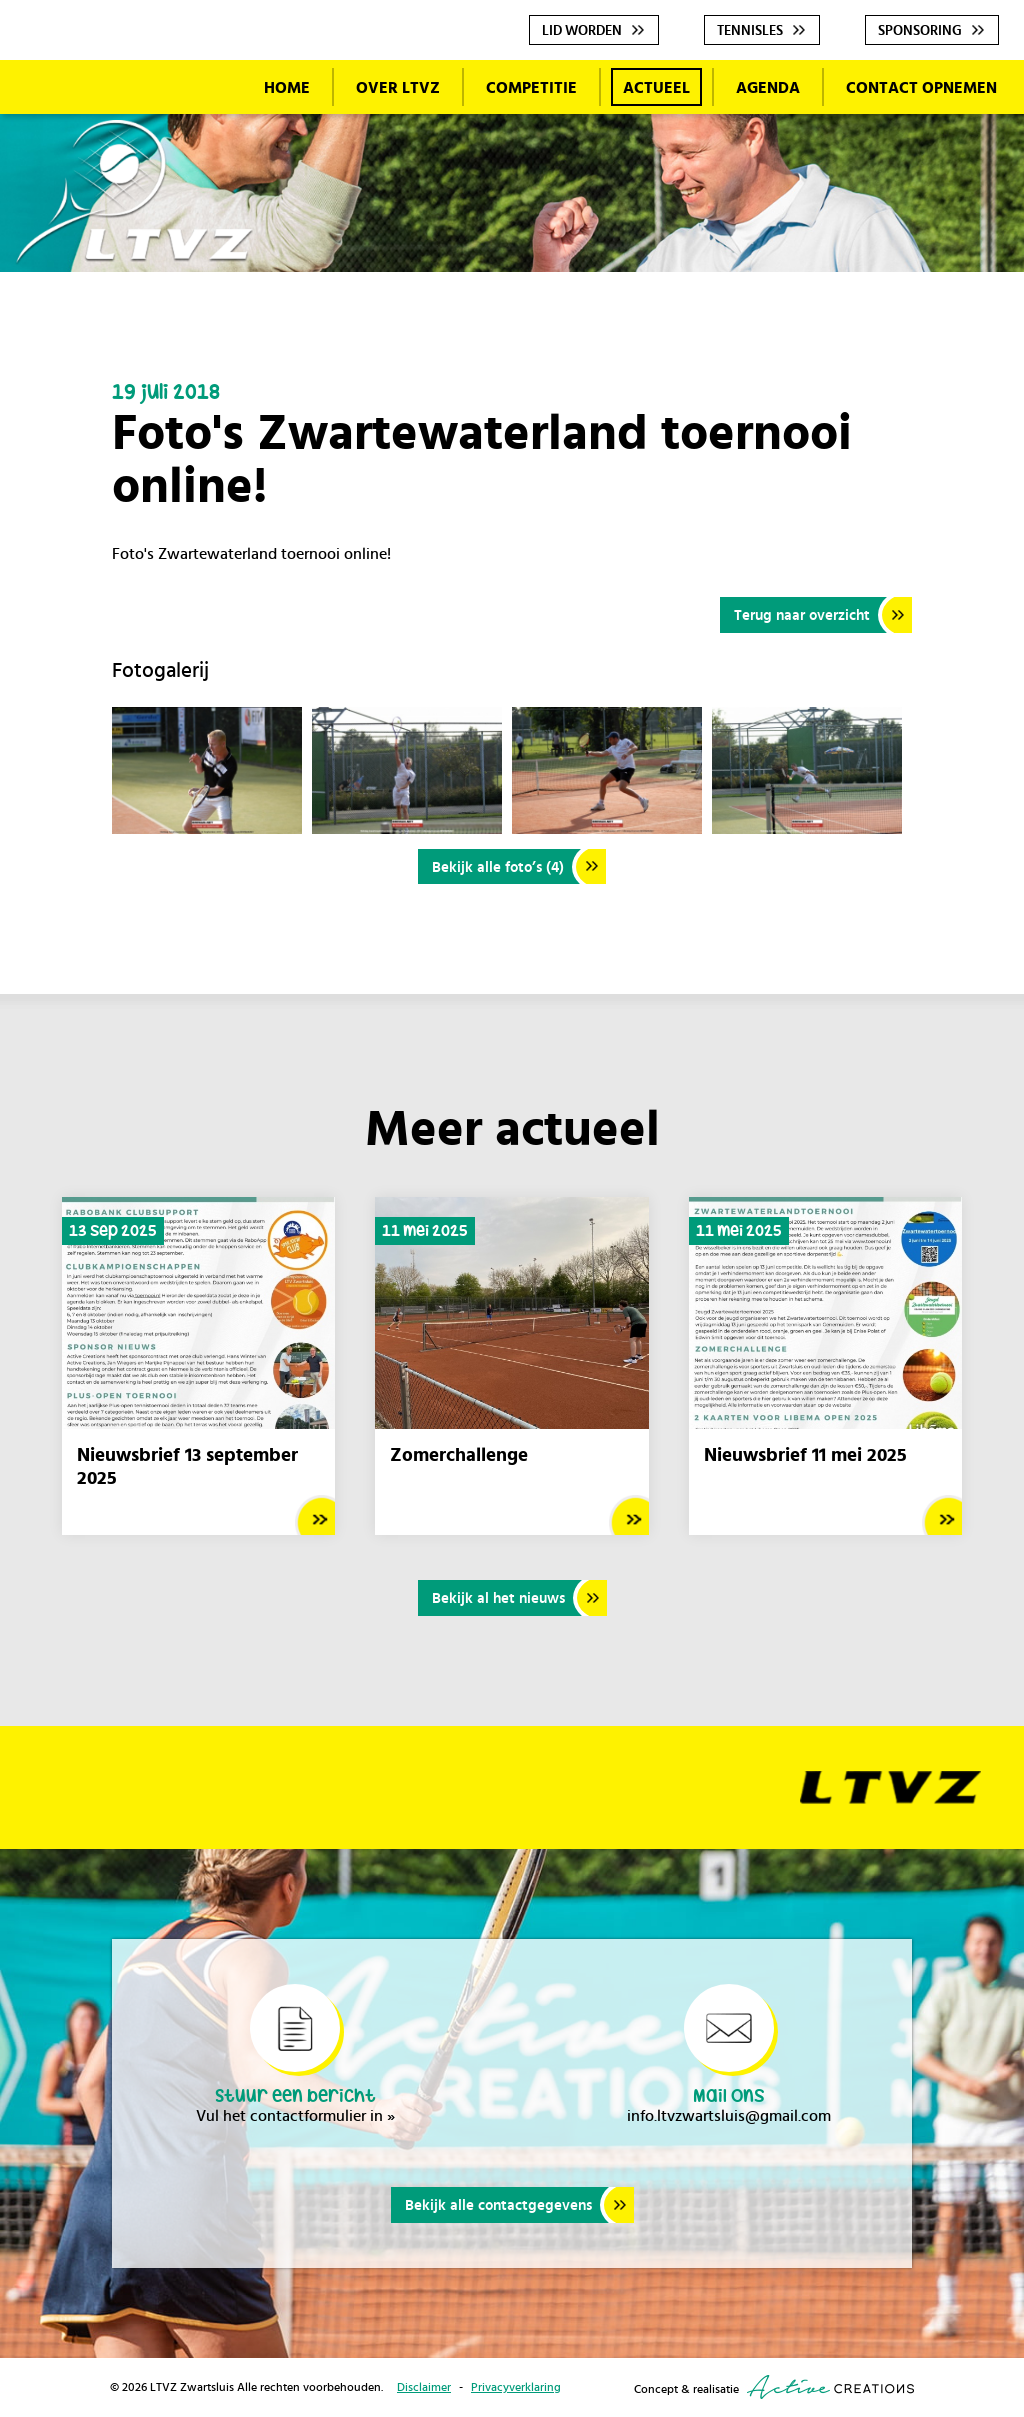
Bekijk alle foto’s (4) (498, 867)
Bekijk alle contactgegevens (498, 2206)
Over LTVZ (398, 88)
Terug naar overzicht (802, 615)
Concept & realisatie (774, 2388)
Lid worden (582, 31)
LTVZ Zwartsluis (135, 193)
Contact (921, 88)
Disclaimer (424, 2388)
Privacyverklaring (516, 2388)
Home (287, 88)
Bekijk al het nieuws (498, 1599)
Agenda (768, 88)
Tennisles (750, 31)
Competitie (531, 88)
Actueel (656, 88)
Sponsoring (920, 31)
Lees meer (315, 1516)
